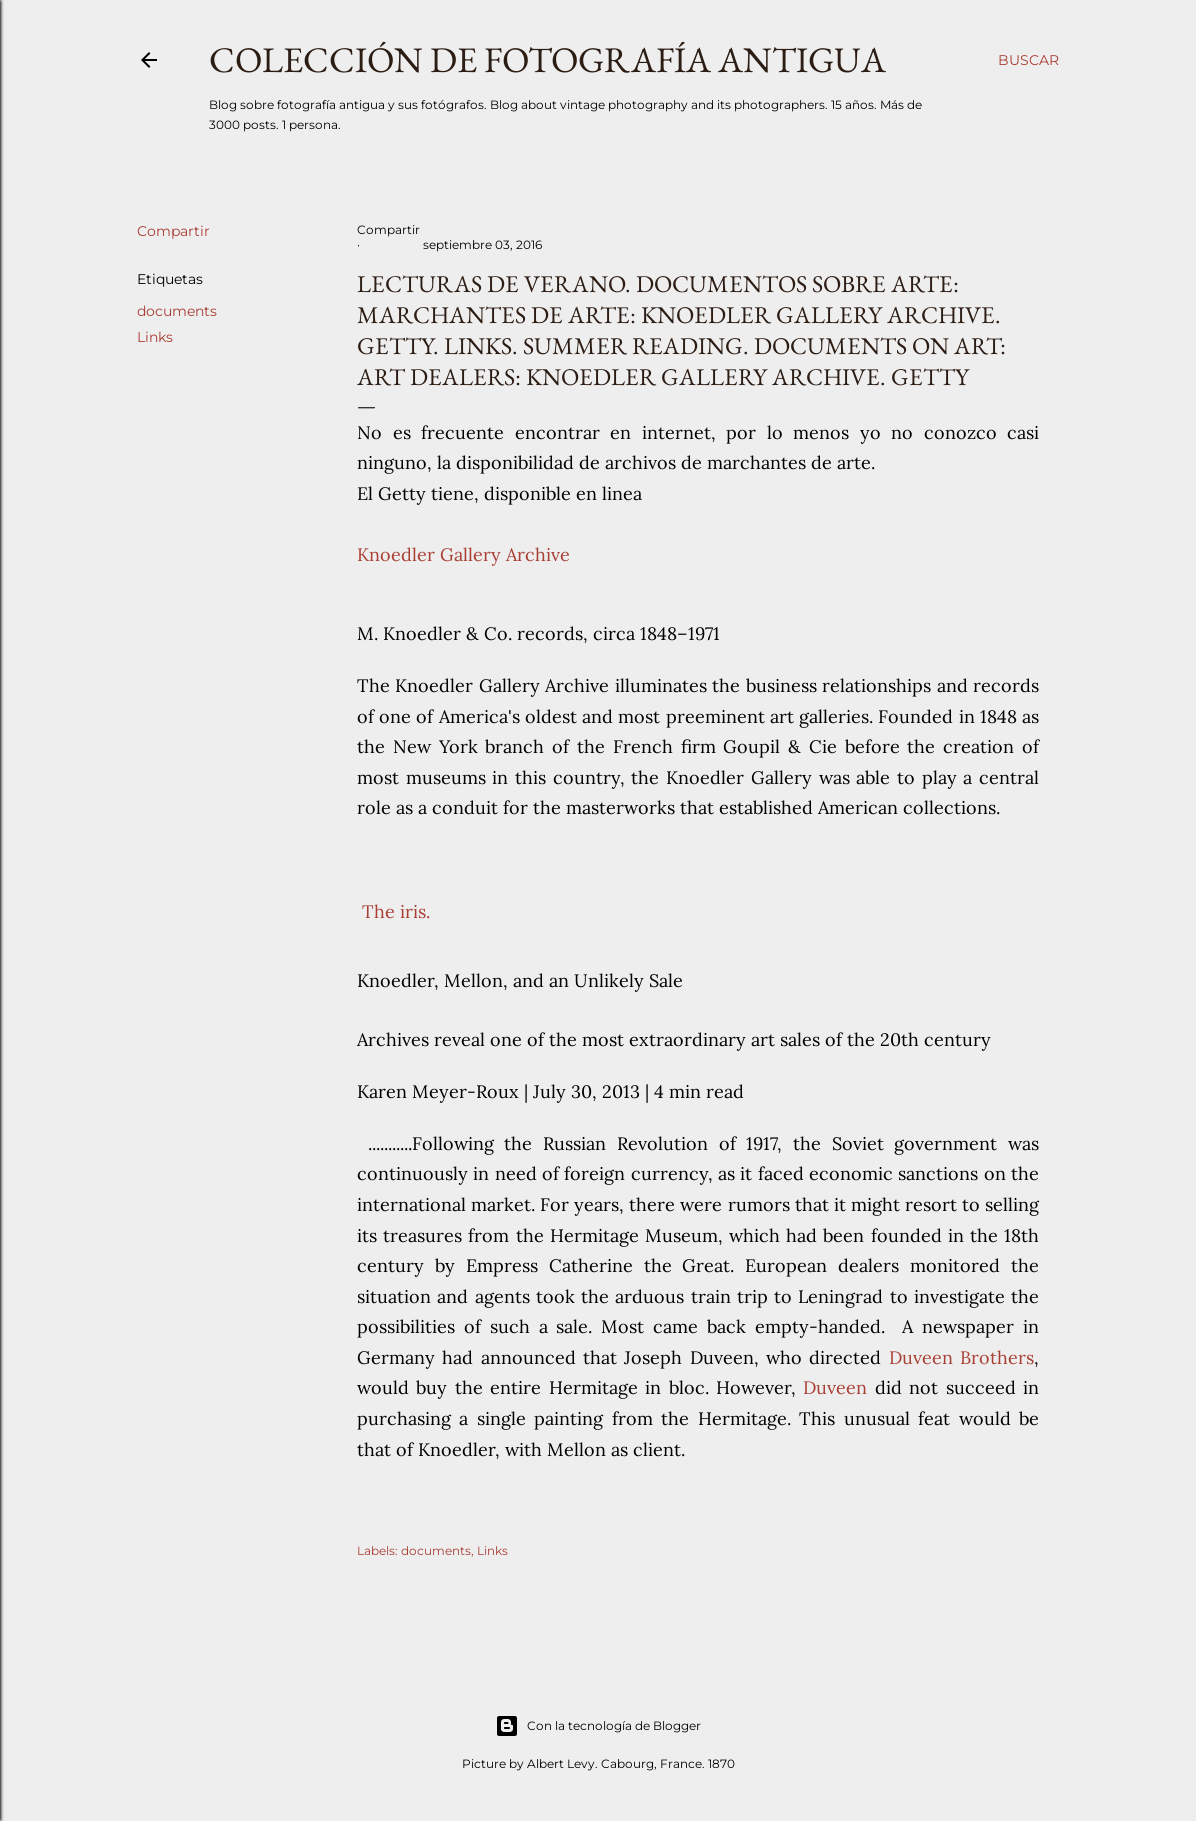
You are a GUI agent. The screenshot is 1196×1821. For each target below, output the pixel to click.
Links (155, 337)
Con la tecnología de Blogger (598, 1726)
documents (177, 311)
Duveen (835, 1387)
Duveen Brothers (961, 1357)
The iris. (393, 911)
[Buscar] (1028, 60)
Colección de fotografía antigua (547, 59)
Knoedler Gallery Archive (463, 554)
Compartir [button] (173, 231)
